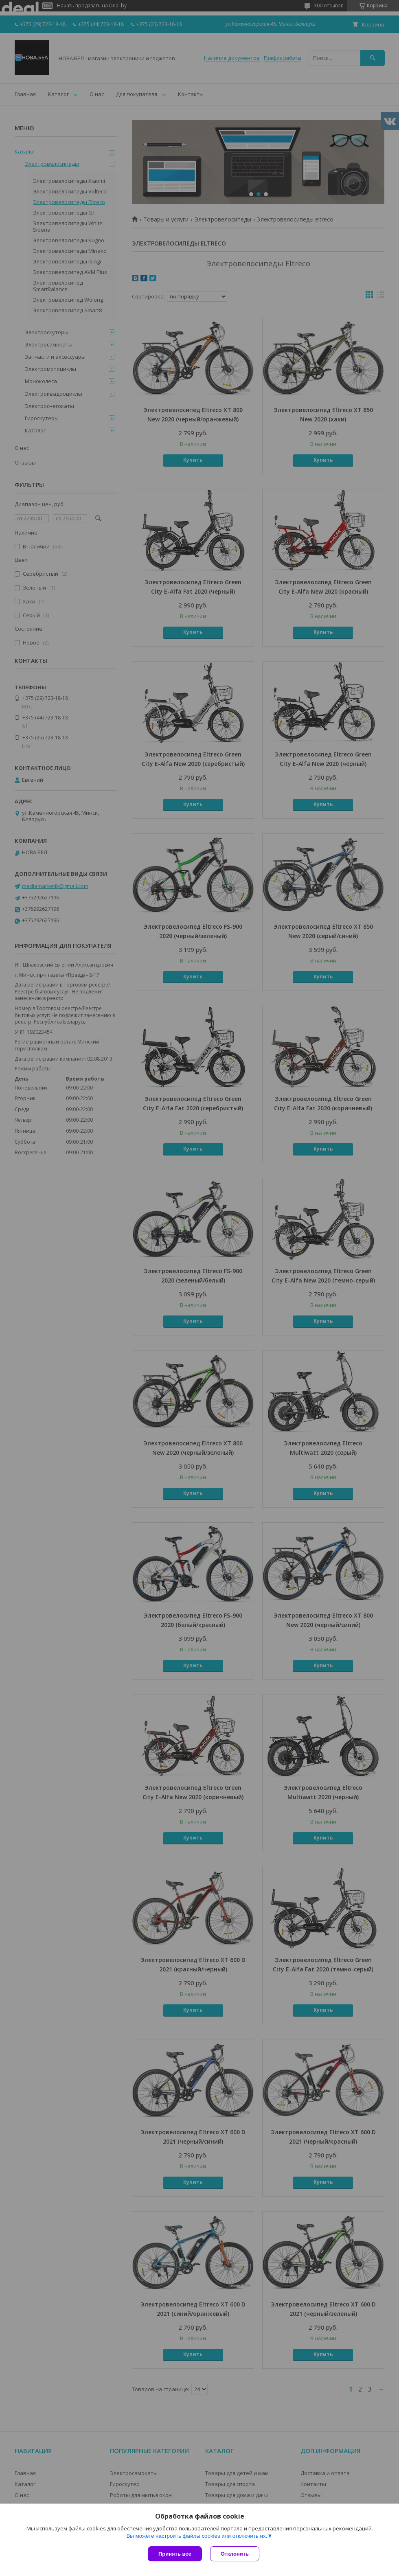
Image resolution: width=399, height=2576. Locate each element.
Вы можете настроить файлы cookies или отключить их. (196, 2536)
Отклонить (235, 2554)
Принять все (174, 2554)
